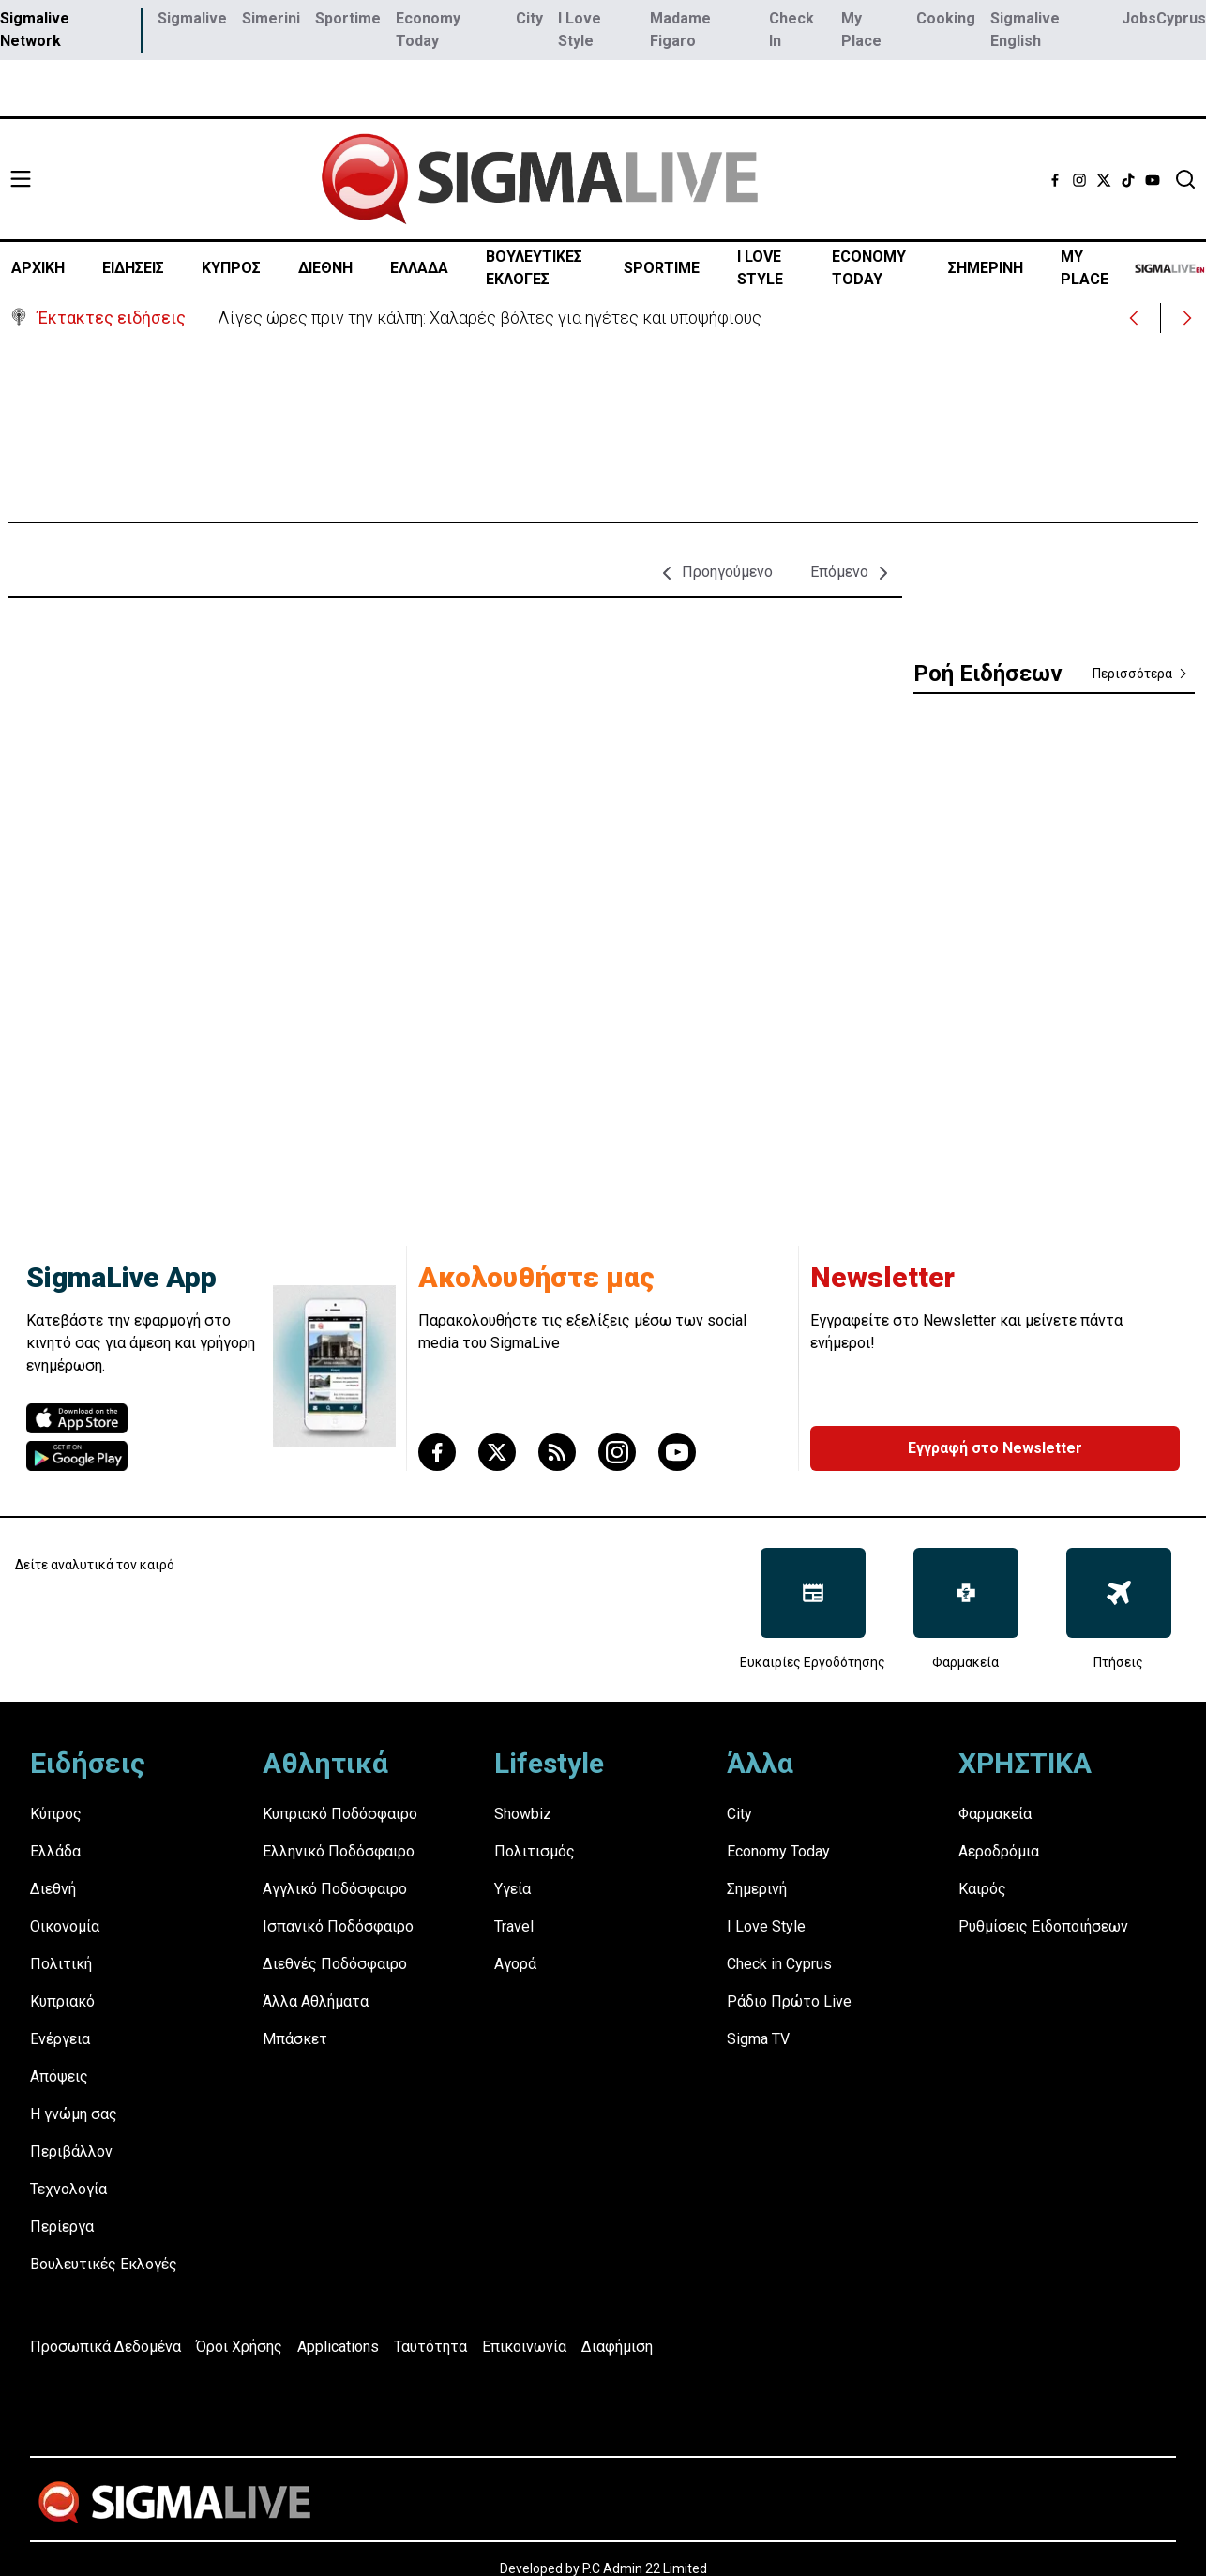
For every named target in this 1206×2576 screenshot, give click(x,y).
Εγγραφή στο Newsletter (995, 1448)
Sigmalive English (1025, 29)
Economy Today (428, 29)
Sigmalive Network (34, 29)
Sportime (348, 18)
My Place (861, 29)
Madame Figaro (680, 29)
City (529, 18)
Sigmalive (192, 18)
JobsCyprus (1164, 18)
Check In (791, 29)
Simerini (271, 18)
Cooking (945, 18)
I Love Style (579, 29)
